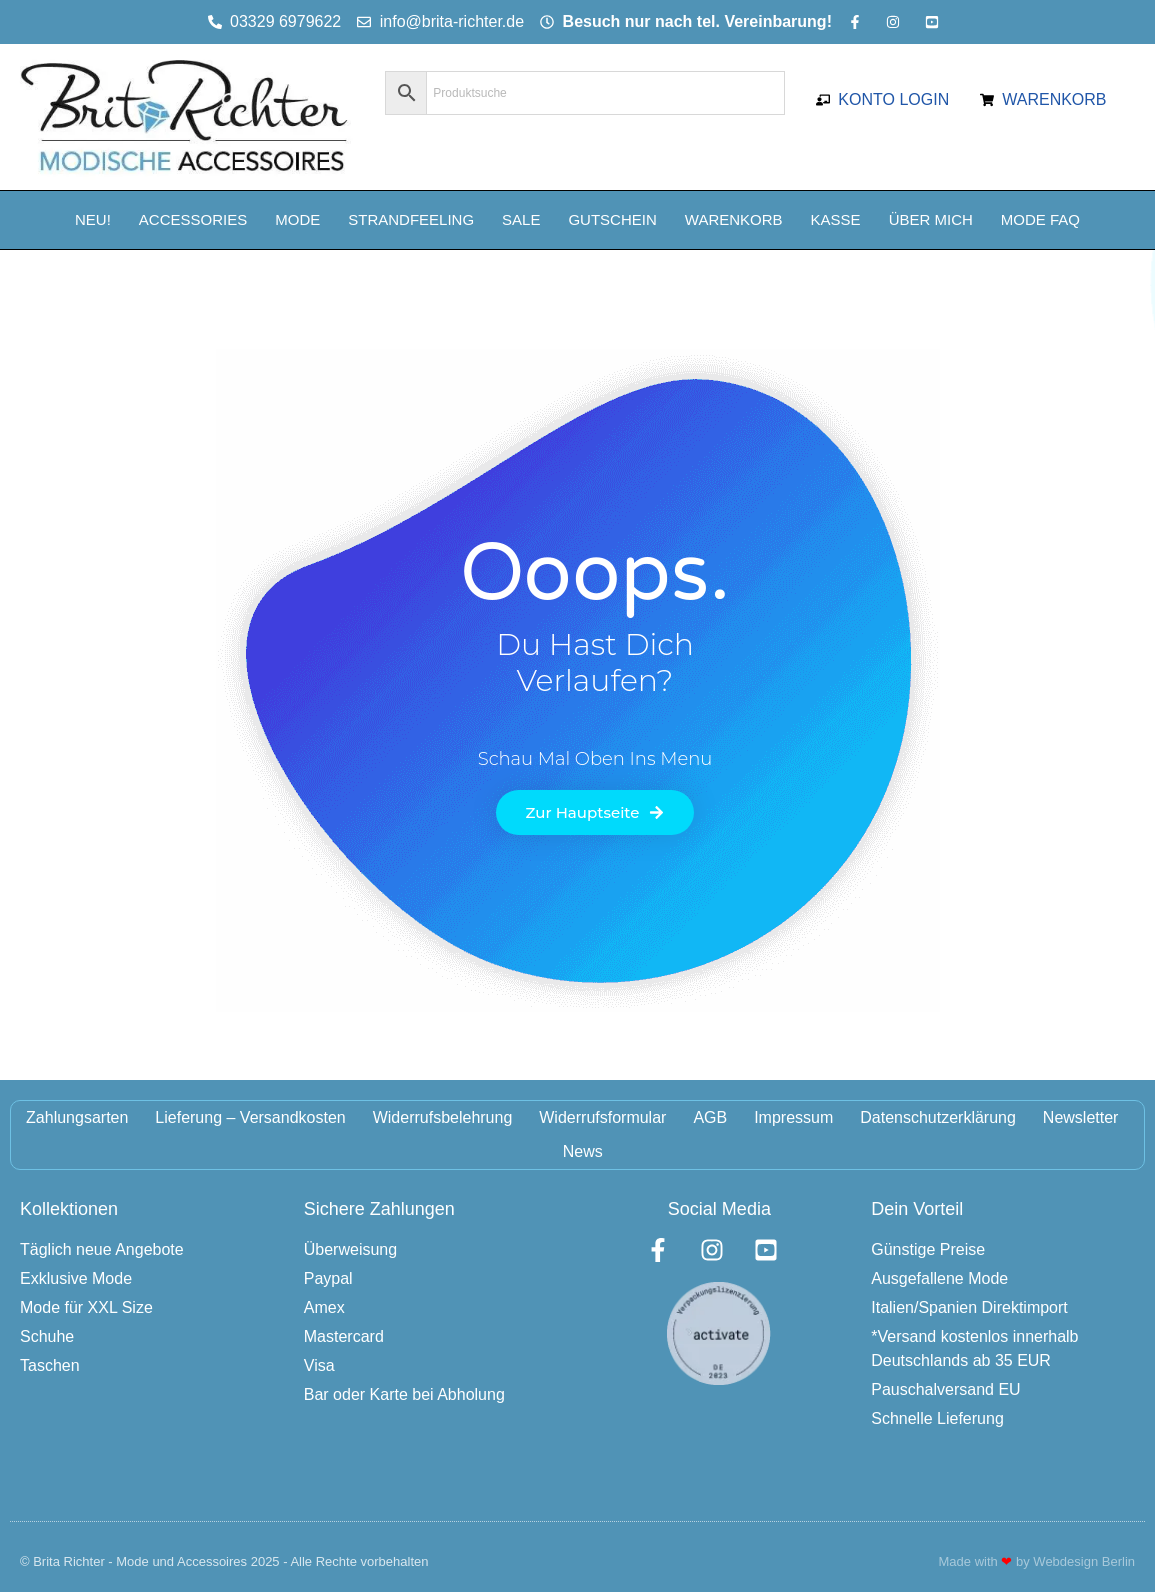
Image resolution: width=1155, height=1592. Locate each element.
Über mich (931, 219)
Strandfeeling (411, 219)
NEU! (93, 219)
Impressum (793, 1117)
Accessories (193, 219)
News (583, 1151)
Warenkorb (734, 219)
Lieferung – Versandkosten (250, 1117)
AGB (710, 1117)
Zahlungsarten (77, 1117)
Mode (297, 219)
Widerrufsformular (602, 1117)
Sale (521, 219)
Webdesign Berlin (1084, 1561)
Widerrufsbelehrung (443, 1117)
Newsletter (1081, 1117)
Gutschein (612, 219)
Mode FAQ (1040, 219)
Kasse (836, 219)
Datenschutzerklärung (938, 1117)
